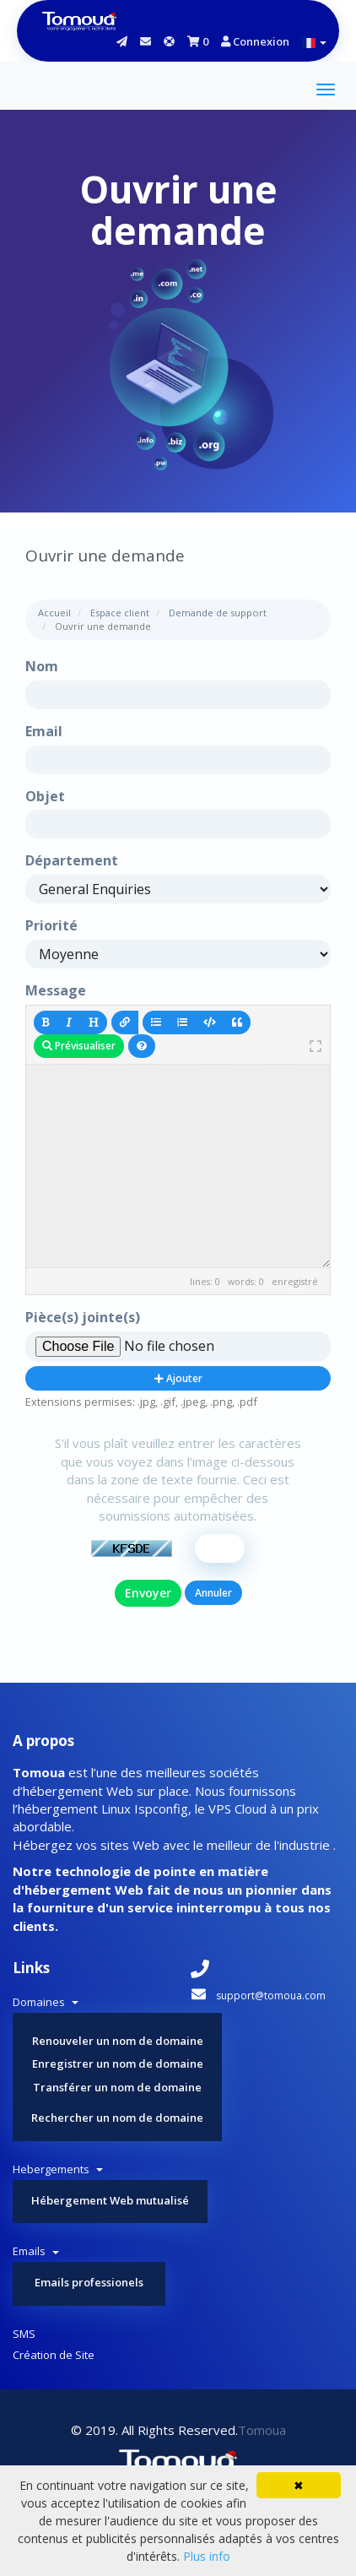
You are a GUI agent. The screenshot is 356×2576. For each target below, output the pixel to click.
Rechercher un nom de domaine (117, 2117)
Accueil (54, 612)
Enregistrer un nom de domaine (117, 2063)
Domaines (45, 2001)
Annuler (213, 1593)
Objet (45, 796)
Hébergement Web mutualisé (110, 2200)
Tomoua (262, 2429)
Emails (36, 2251)
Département (71, 860)
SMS (24, 2333)
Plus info (206, 2556)
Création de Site (53, 2354)
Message (55, 990)
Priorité (51, 925)
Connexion (255, 41)
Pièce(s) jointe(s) (82, 1317)
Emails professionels (89, 2282)
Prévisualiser (79, 1046)
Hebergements (58, 2169)
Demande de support (218, 612)
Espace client (119, 612)
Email (43, 731)
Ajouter (178, 1378)
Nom (41, 666)
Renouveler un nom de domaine (117, 2040)
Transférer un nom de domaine (117, 2087)
